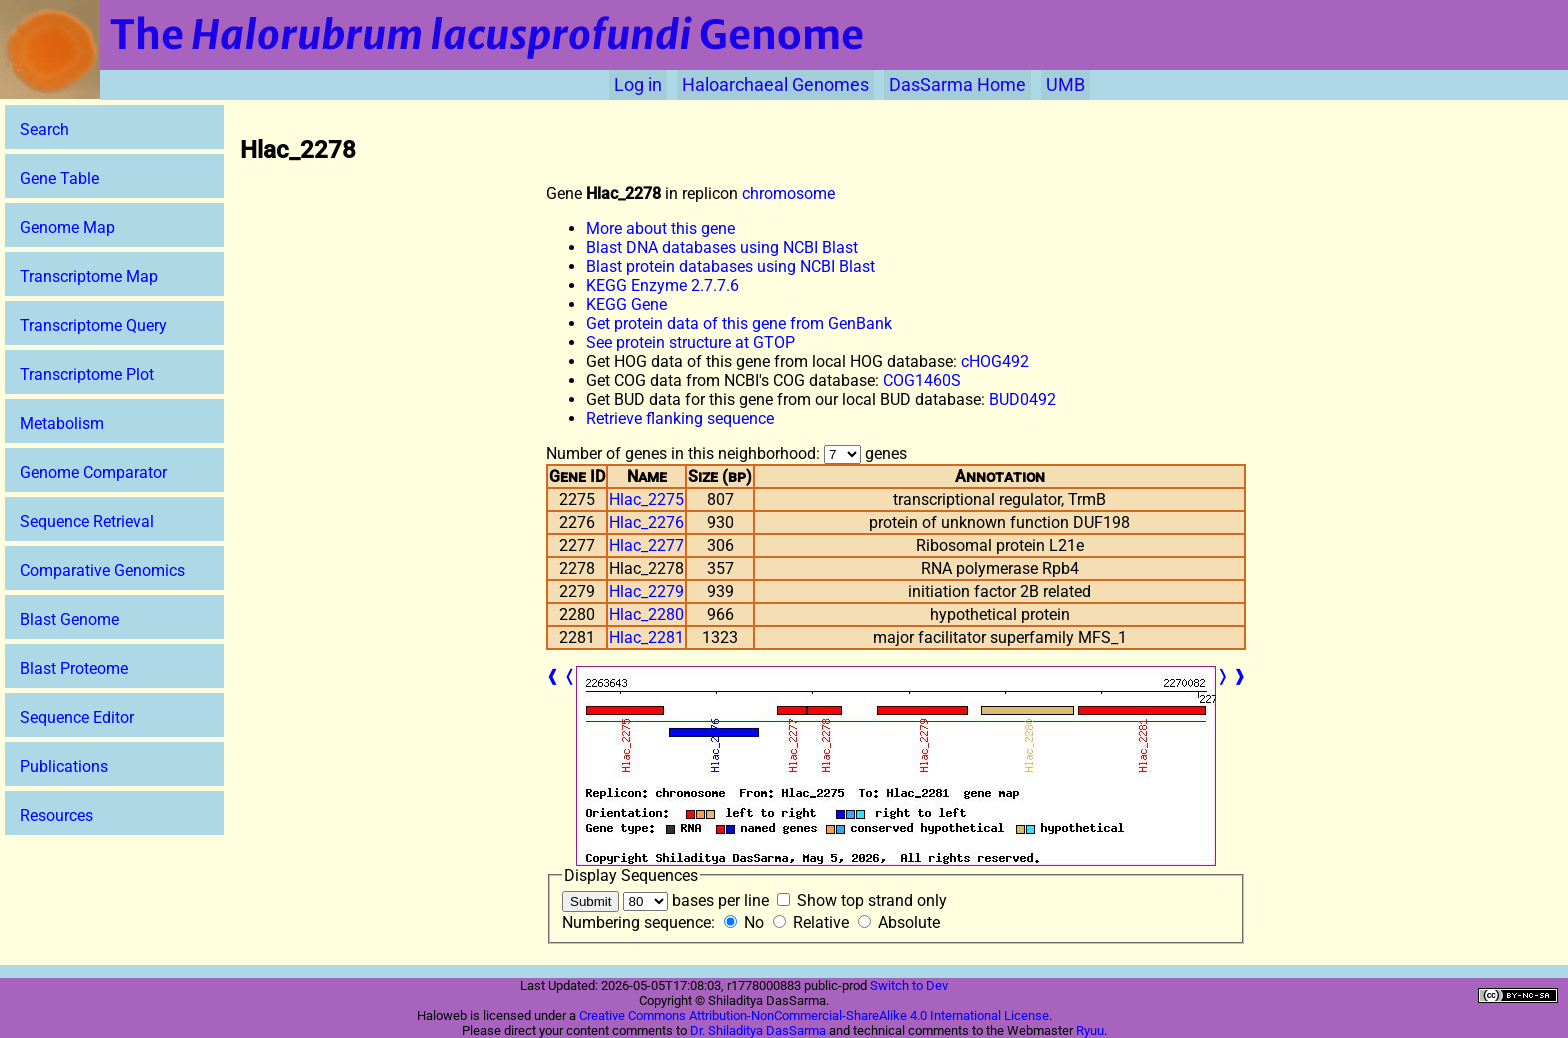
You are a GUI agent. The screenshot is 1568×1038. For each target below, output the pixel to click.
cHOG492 (995, 361)
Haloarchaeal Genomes (775, 85)
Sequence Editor (77, 717)
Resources (56, 815)
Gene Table (59, 178)
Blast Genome (69, 619)
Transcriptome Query (93, 325)
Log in (638, 85)
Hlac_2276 (646, 522)
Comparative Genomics (102, 570)
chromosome (788, 193)
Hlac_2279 (646, 591)
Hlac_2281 (646, 637)
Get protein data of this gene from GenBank (739, 323)
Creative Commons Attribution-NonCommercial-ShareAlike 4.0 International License (814, 1015)
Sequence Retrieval (87, 521)
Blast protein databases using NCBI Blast (730, 266)
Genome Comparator (93, 472)
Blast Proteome (74, 668)
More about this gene (660, 228)
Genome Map (67, 227)
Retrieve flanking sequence (680, 418)
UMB (1065, 85)
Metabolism (62, 423)
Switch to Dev (909, 985)
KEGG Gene (626, 304)
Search (44, 129)
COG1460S (922, 380)
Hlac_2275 (646, 499)
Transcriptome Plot (87, 374)
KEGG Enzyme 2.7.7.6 (662, 285)
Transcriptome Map (89, 276)
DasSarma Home (957, 85)
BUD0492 (1022, 399)
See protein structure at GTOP (690, 342)
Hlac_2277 (646, 545)
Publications (64, 766)
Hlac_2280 (646, 614)
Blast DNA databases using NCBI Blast (722, 247)
